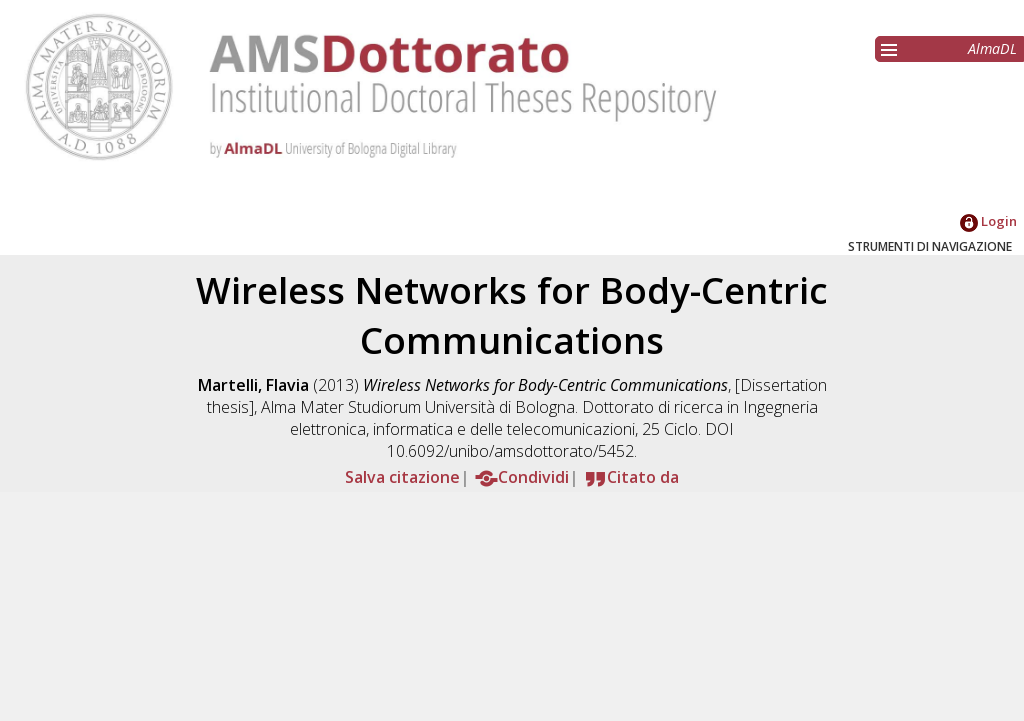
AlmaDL (992, 48)
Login (988, 221)
